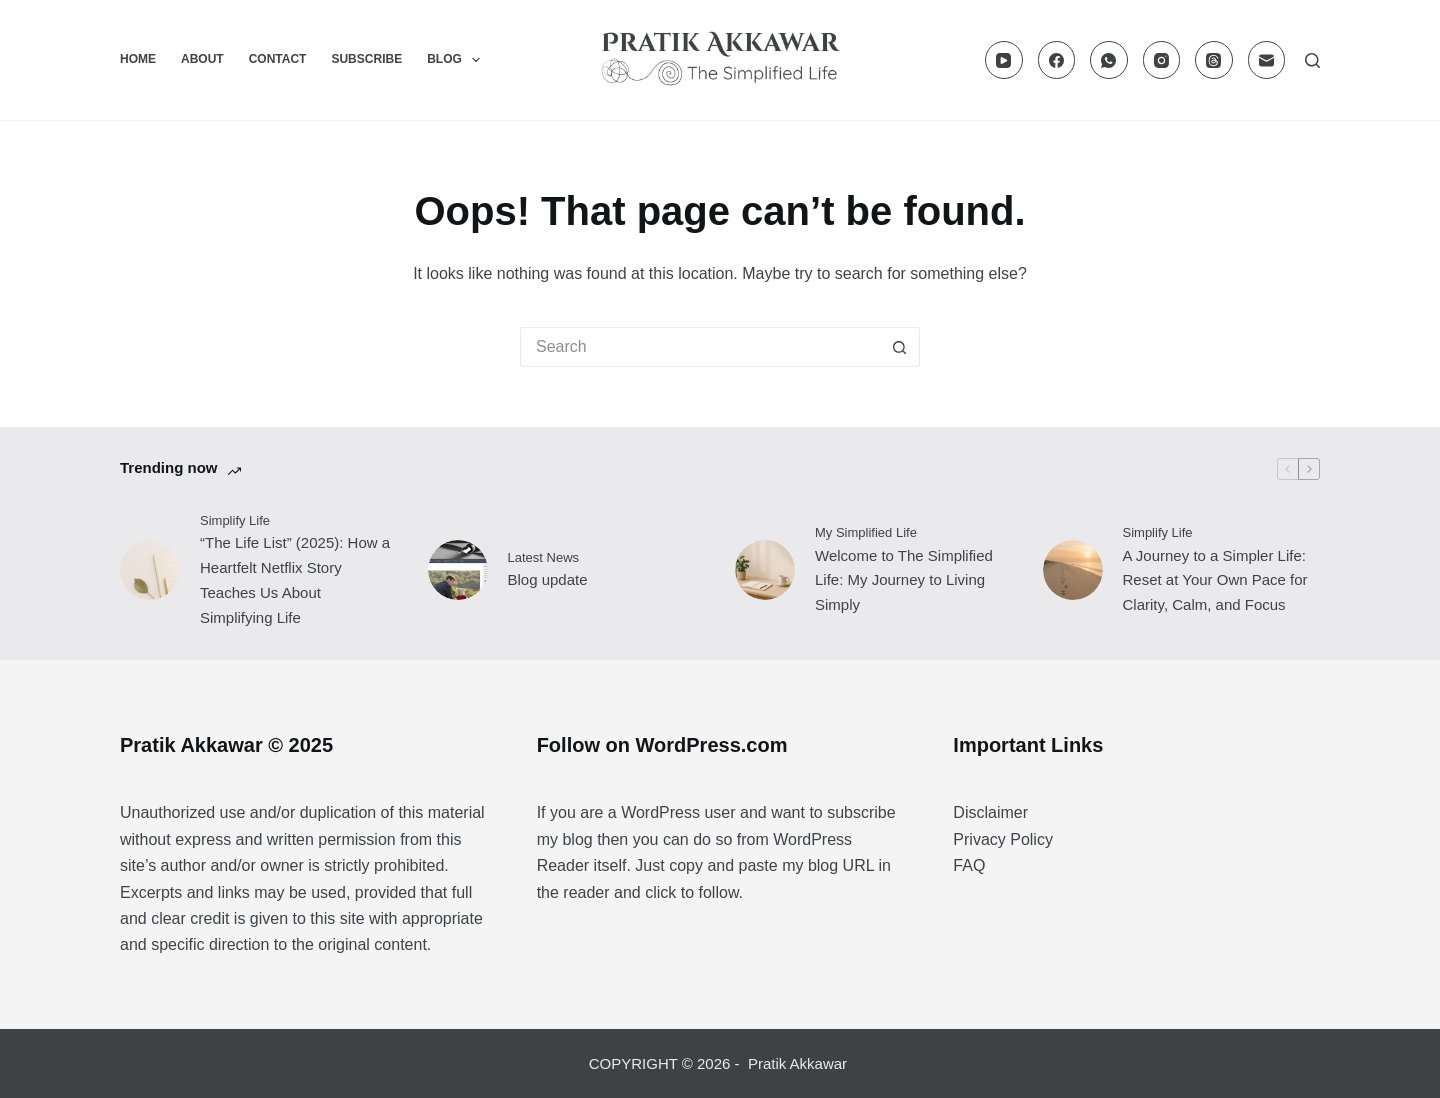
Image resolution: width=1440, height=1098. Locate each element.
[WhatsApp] (1109, 60)
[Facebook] (1057, 60)
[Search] (1312, 60)
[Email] (1267, 60)
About (202, 59)
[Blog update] (458, 570)
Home (138, 59)
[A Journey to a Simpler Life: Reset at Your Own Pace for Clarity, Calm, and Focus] (1073, 570)
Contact (278, 59)
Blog (457, 60)
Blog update (548, 579)
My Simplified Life (866, 532)
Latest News (544, 557)
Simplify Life (235, 520)
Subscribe (366, 59)
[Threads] (1214, 60)
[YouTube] (1004, 60)
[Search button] (900, 347)
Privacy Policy (1003, 839)
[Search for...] (700, 347)
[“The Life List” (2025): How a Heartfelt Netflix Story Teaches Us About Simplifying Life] (150, 570)
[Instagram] (1162, 60)
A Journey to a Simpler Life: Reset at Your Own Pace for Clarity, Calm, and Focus (1215, 580)
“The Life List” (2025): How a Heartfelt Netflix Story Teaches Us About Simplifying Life (295, 579)
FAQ (969, 865)
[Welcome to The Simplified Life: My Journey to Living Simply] (765, 570)
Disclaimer (990, 812)
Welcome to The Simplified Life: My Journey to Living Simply (904, 580)
